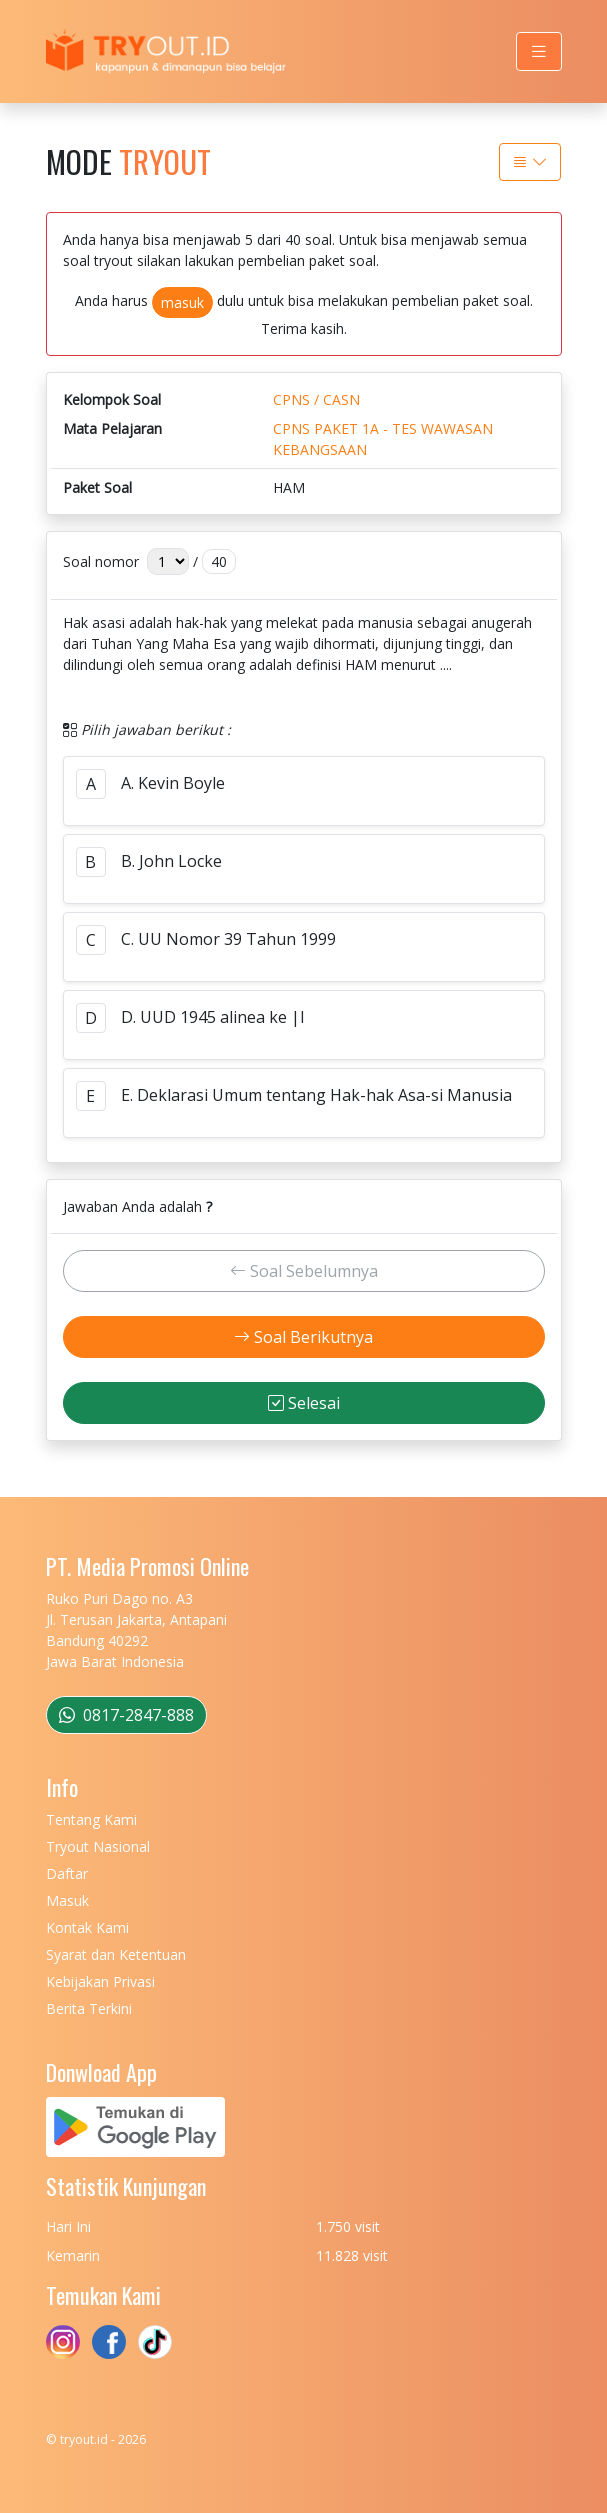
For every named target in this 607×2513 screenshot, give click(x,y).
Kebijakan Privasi (100, 1981)
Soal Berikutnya (303, 1337)
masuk (182, 302)
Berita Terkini (89, 2008)
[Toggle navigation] (539, 51)
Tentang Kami (91, 1819)
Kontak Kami (87, 1927)
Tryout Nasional (98, 1846)
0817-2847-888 (126, 1715)
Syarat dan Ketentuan (116, 1954)
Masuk (67, 1900)
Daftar (67, 1873)
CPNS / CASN (316, 399)
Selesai (304, 1403)
